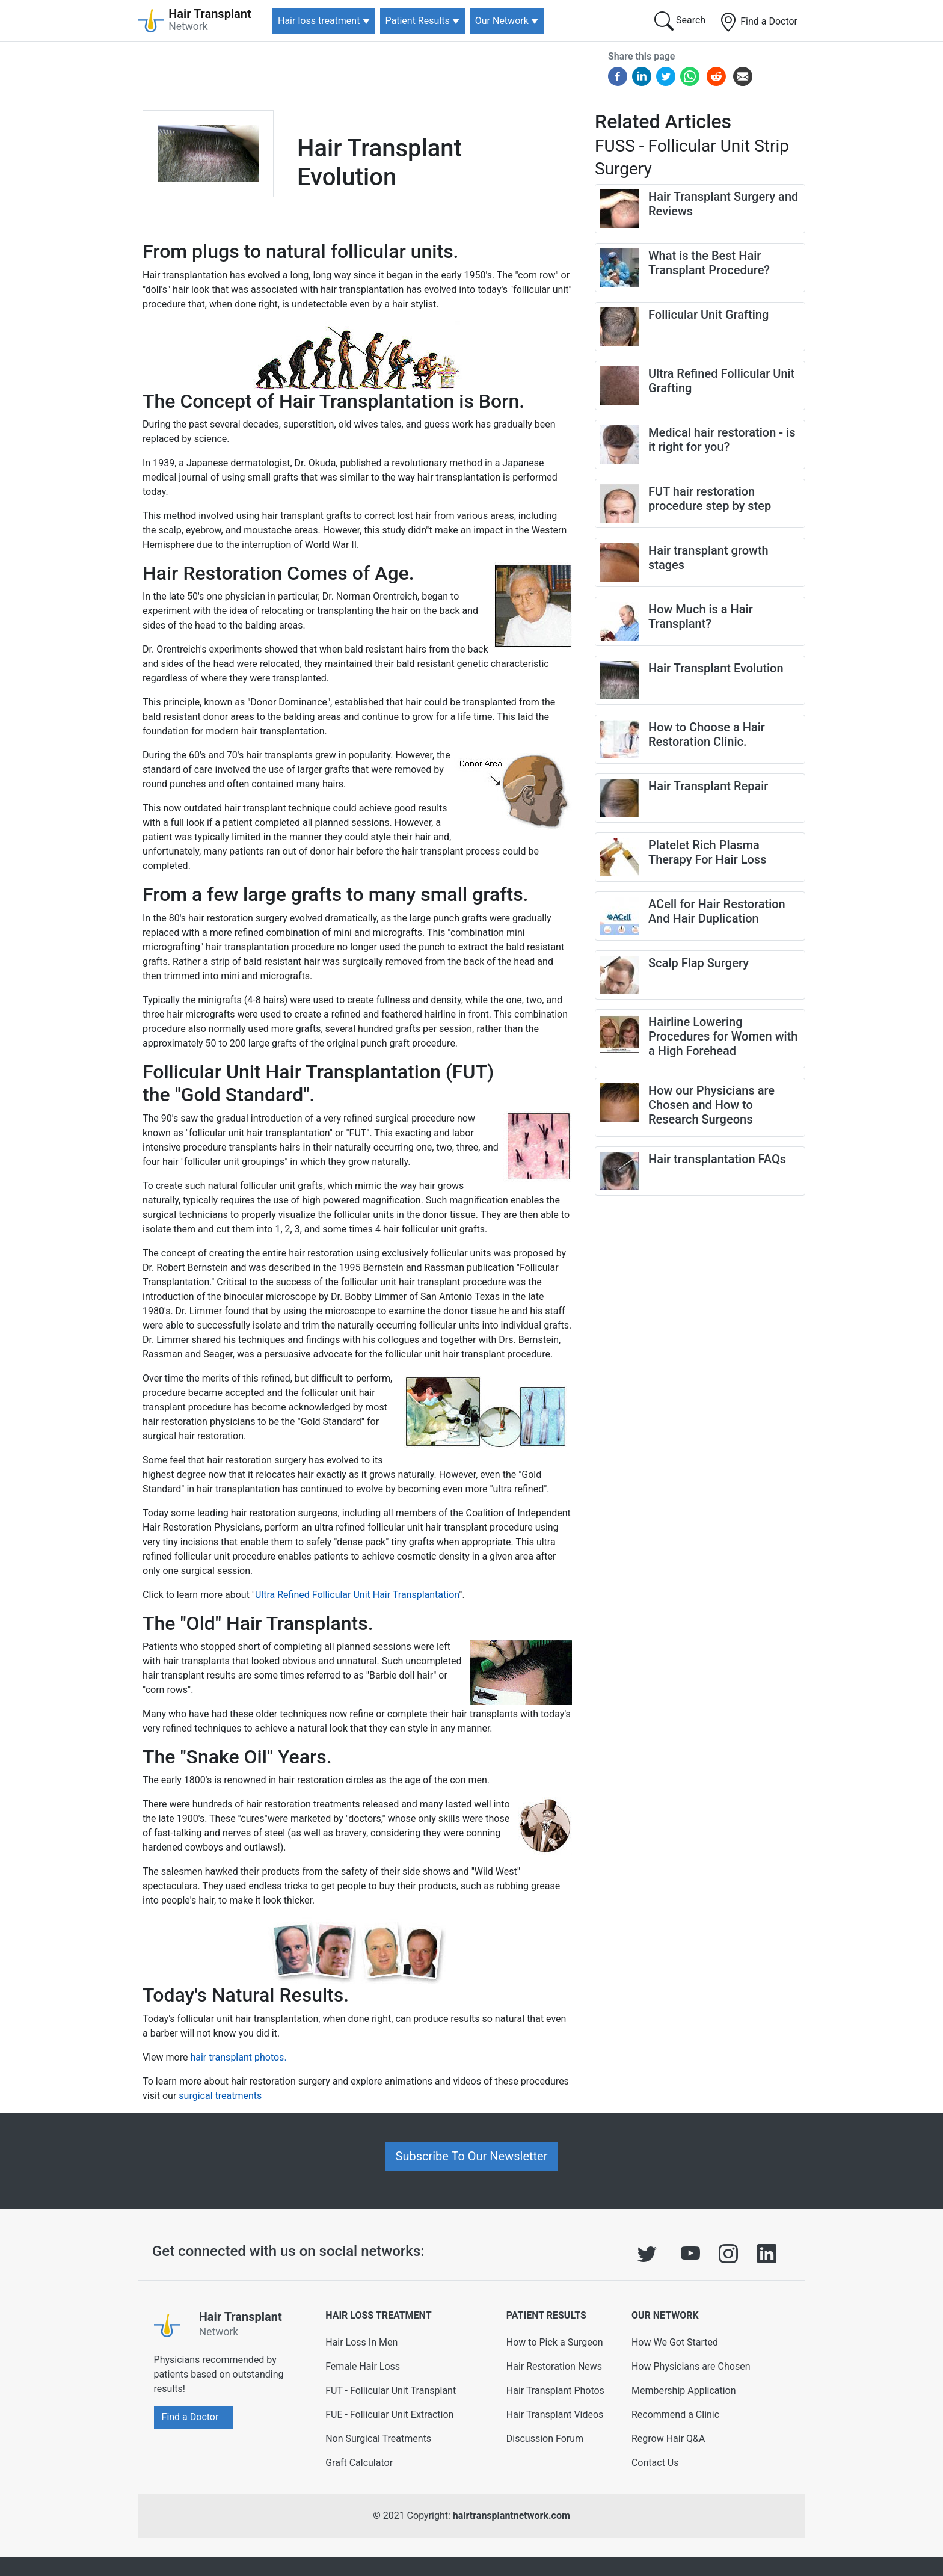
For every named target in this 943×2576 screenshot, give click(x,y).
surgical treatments (220, 2095)
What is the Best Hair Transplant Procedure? (709, 262)
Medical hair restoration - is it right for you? (721, 439)
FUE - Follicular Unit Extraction (389, 2414)
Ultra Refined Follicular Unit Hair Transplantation (357, 1594)
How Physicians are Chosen (691, 2366)
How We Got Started (674, 2342)
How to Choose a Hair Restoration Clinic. (706, 734)
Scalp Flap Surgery (698, 963)
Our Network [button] (502, 20)
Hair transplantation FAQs (717, 1159)
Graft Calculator (359, 2462)
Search (679, 21)
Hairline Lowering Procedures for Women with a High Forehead (722, 1036)
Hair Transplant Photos (555, 2390)
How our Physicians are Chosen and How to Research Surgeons (711, 1105)
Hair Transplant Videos (555, 2414)
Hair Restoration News (554, 2366)
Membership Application (683, 2390)
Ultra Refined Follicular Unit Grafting (721, 380)
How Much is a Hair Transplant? (700, 616)
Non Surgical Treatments (378, 2438)
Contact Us (655, 2462)
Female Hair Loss (362, 2366)
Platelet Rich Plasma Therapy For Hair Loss (707, 852)
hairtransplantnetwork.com (511, 2515)
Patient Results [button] (417, 20)
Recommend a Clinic (675, 2414)
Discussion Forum (544, 2438)
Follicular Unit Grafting (708, 314)
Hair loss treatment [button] (319, 20)
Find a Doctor (758, 22)
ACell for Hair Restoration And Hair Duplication (716, 911)
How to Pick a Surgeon (554, 2342)
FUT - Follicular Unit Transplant (390, 2390)
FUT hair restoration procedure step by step (709, 498)
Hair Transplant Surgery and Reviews (723, 203)
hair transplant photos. (238, 2057)
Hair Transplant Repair (708, 786)
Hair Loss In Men (361, 2342)
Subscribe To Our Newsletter (472, 2156)
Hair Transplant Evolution (716, 668)
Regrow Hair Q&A (668, 2438)
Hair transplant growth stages (708, 557)
